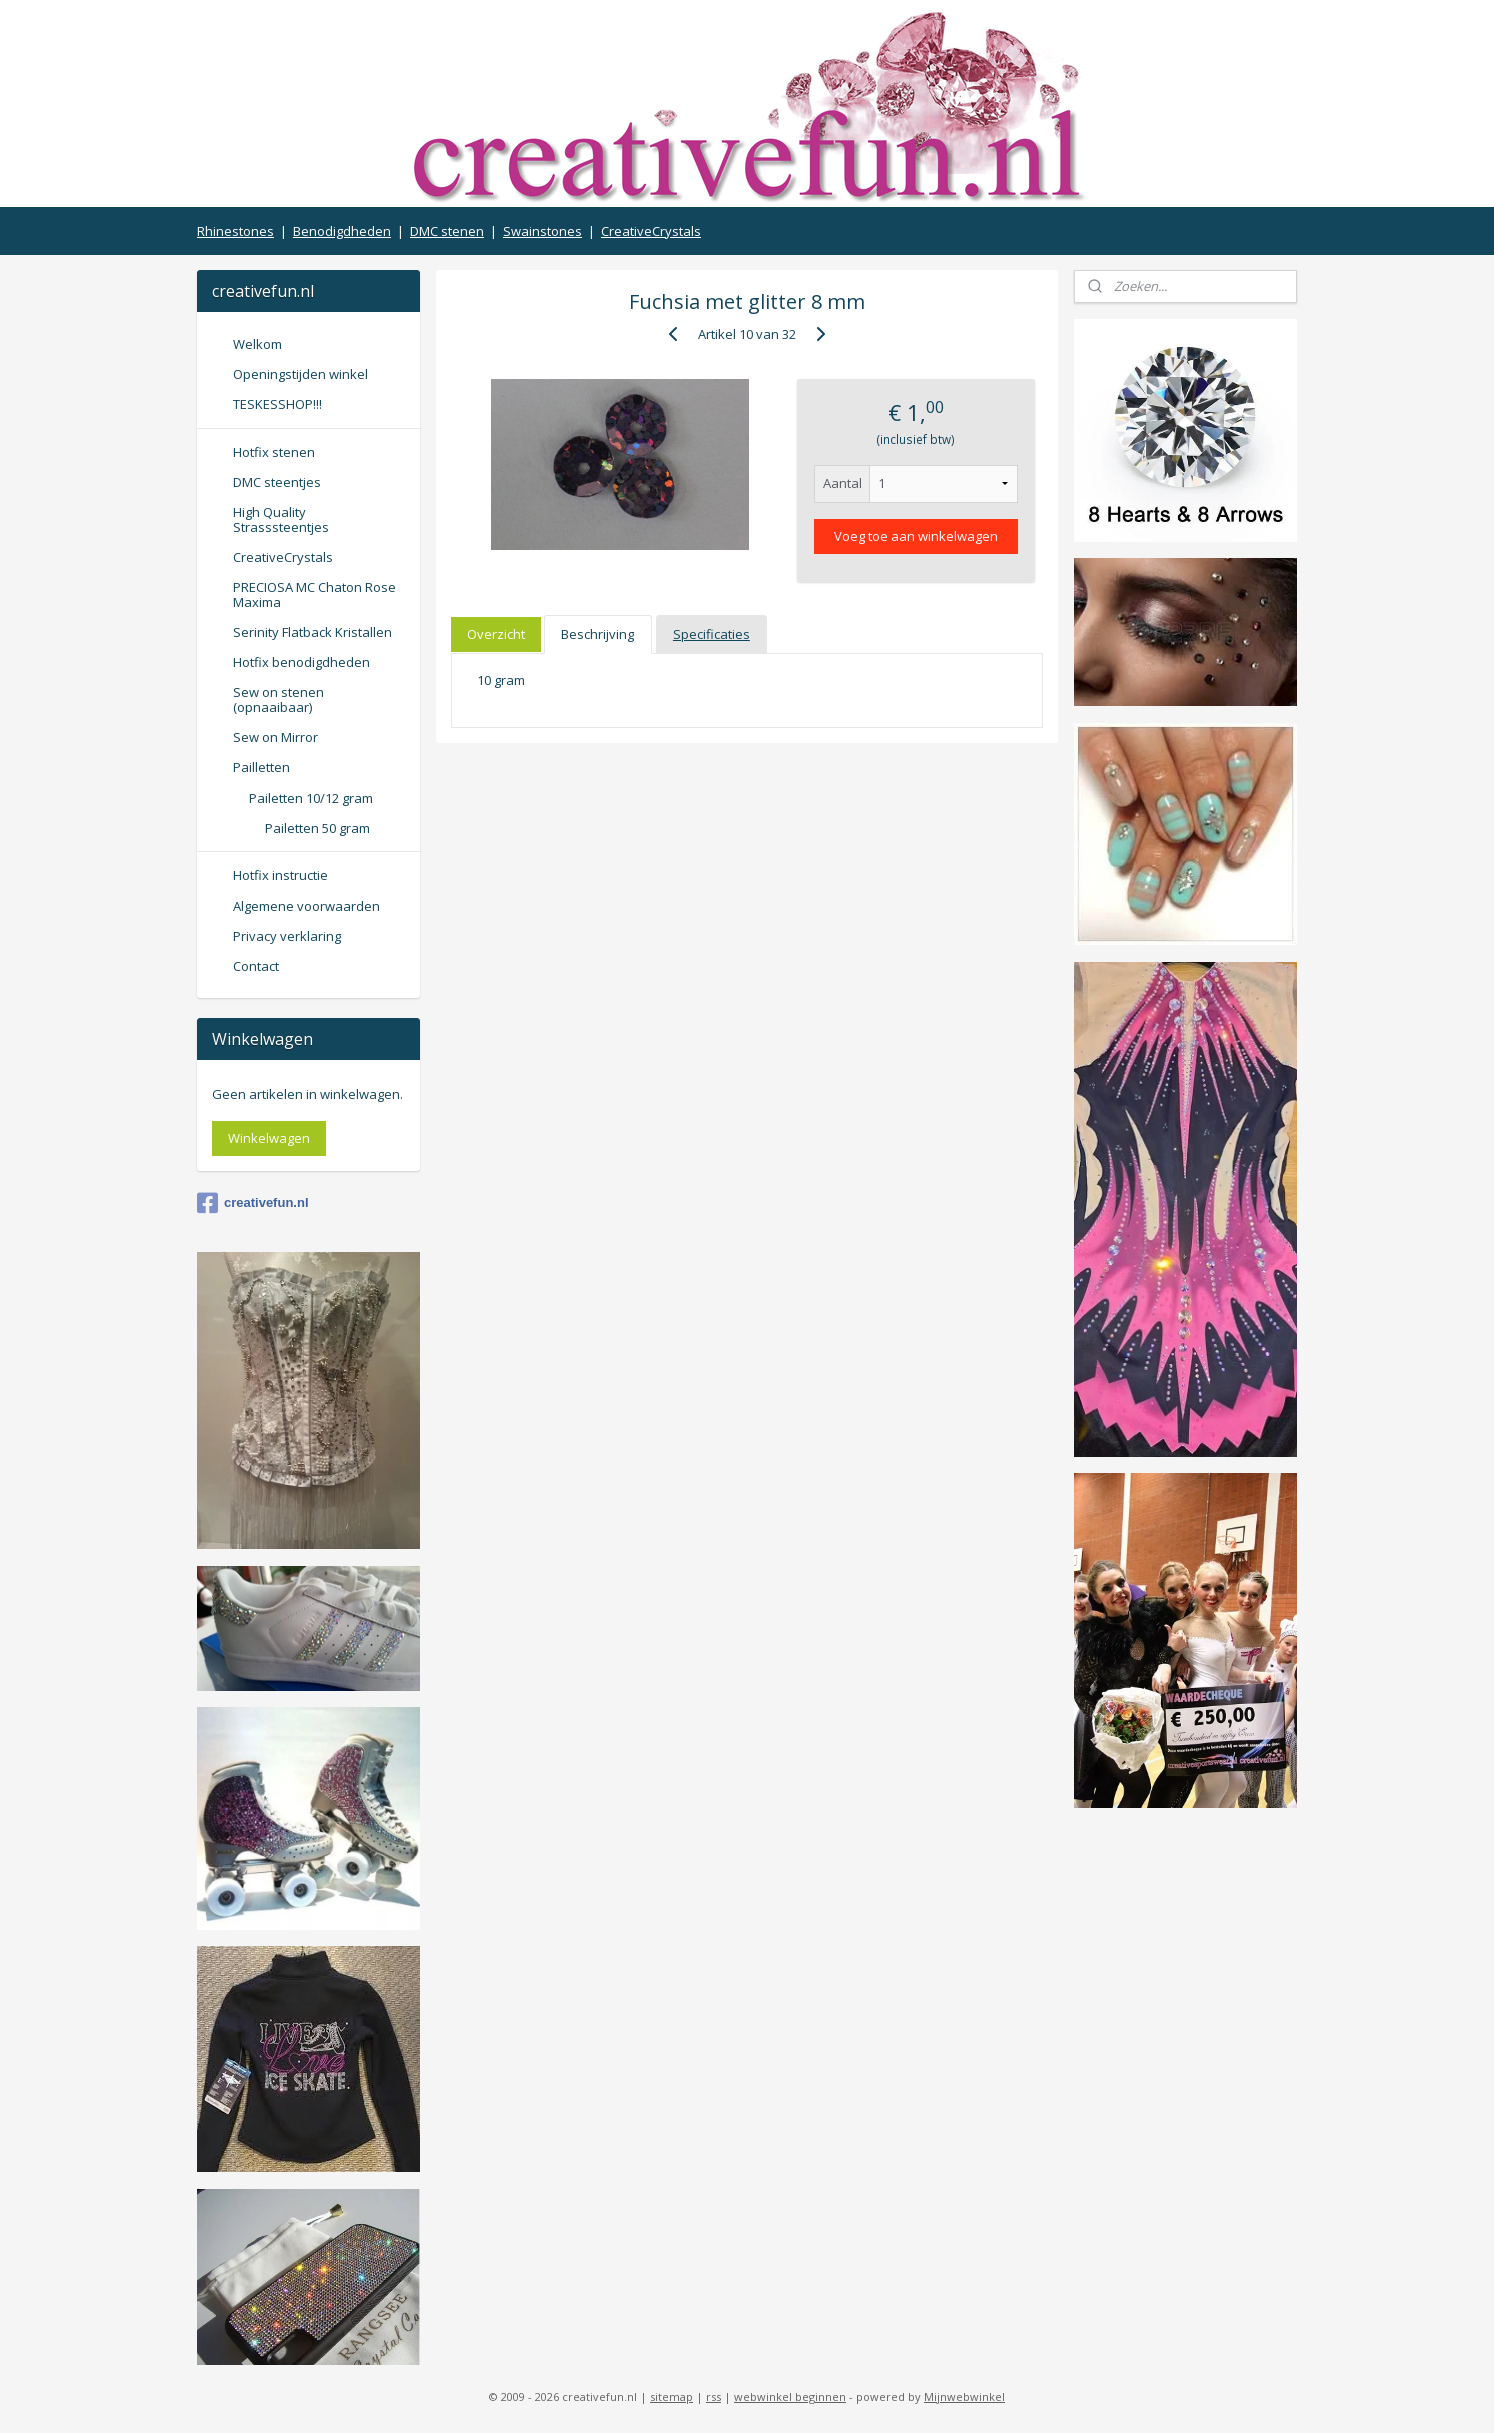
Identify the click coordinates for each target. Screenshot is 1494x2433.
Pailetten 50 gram (317, 828)
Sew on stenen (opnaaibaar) (278, 699)
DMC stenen (447, 231)
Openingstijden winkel (300, 374)
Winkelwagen (269, 1138)
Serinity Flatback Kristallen (312, 632)
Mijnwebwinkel (964, 2396)
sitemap (671, 2396)
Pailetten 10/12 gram (311, 798)
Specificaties (711, 634)
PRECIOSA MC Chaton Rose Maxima (314, 594)
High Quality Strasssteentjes (281, 519)
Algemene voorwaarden (306, 906)
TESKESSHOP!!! (277, 404)
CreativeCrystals (651, 231)
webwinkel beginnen (790, 2396)
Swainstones (542, 231)
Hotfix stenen (274, 452)
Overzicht (496, 634)
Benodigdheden (342, 231)
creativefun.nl (253, 1203)
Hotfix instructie (280, 875)
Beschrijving (597, 634)
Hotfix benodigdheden (301, 662)
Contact (256, 966)
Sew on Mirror (275, 737)
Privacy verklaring (287, 936)
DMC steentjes (277, 482)
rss (713, 2396)
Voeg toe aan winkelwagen (916, 536)
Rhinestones (235, 231)
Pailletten (261, 767)
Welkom (257, 344)
